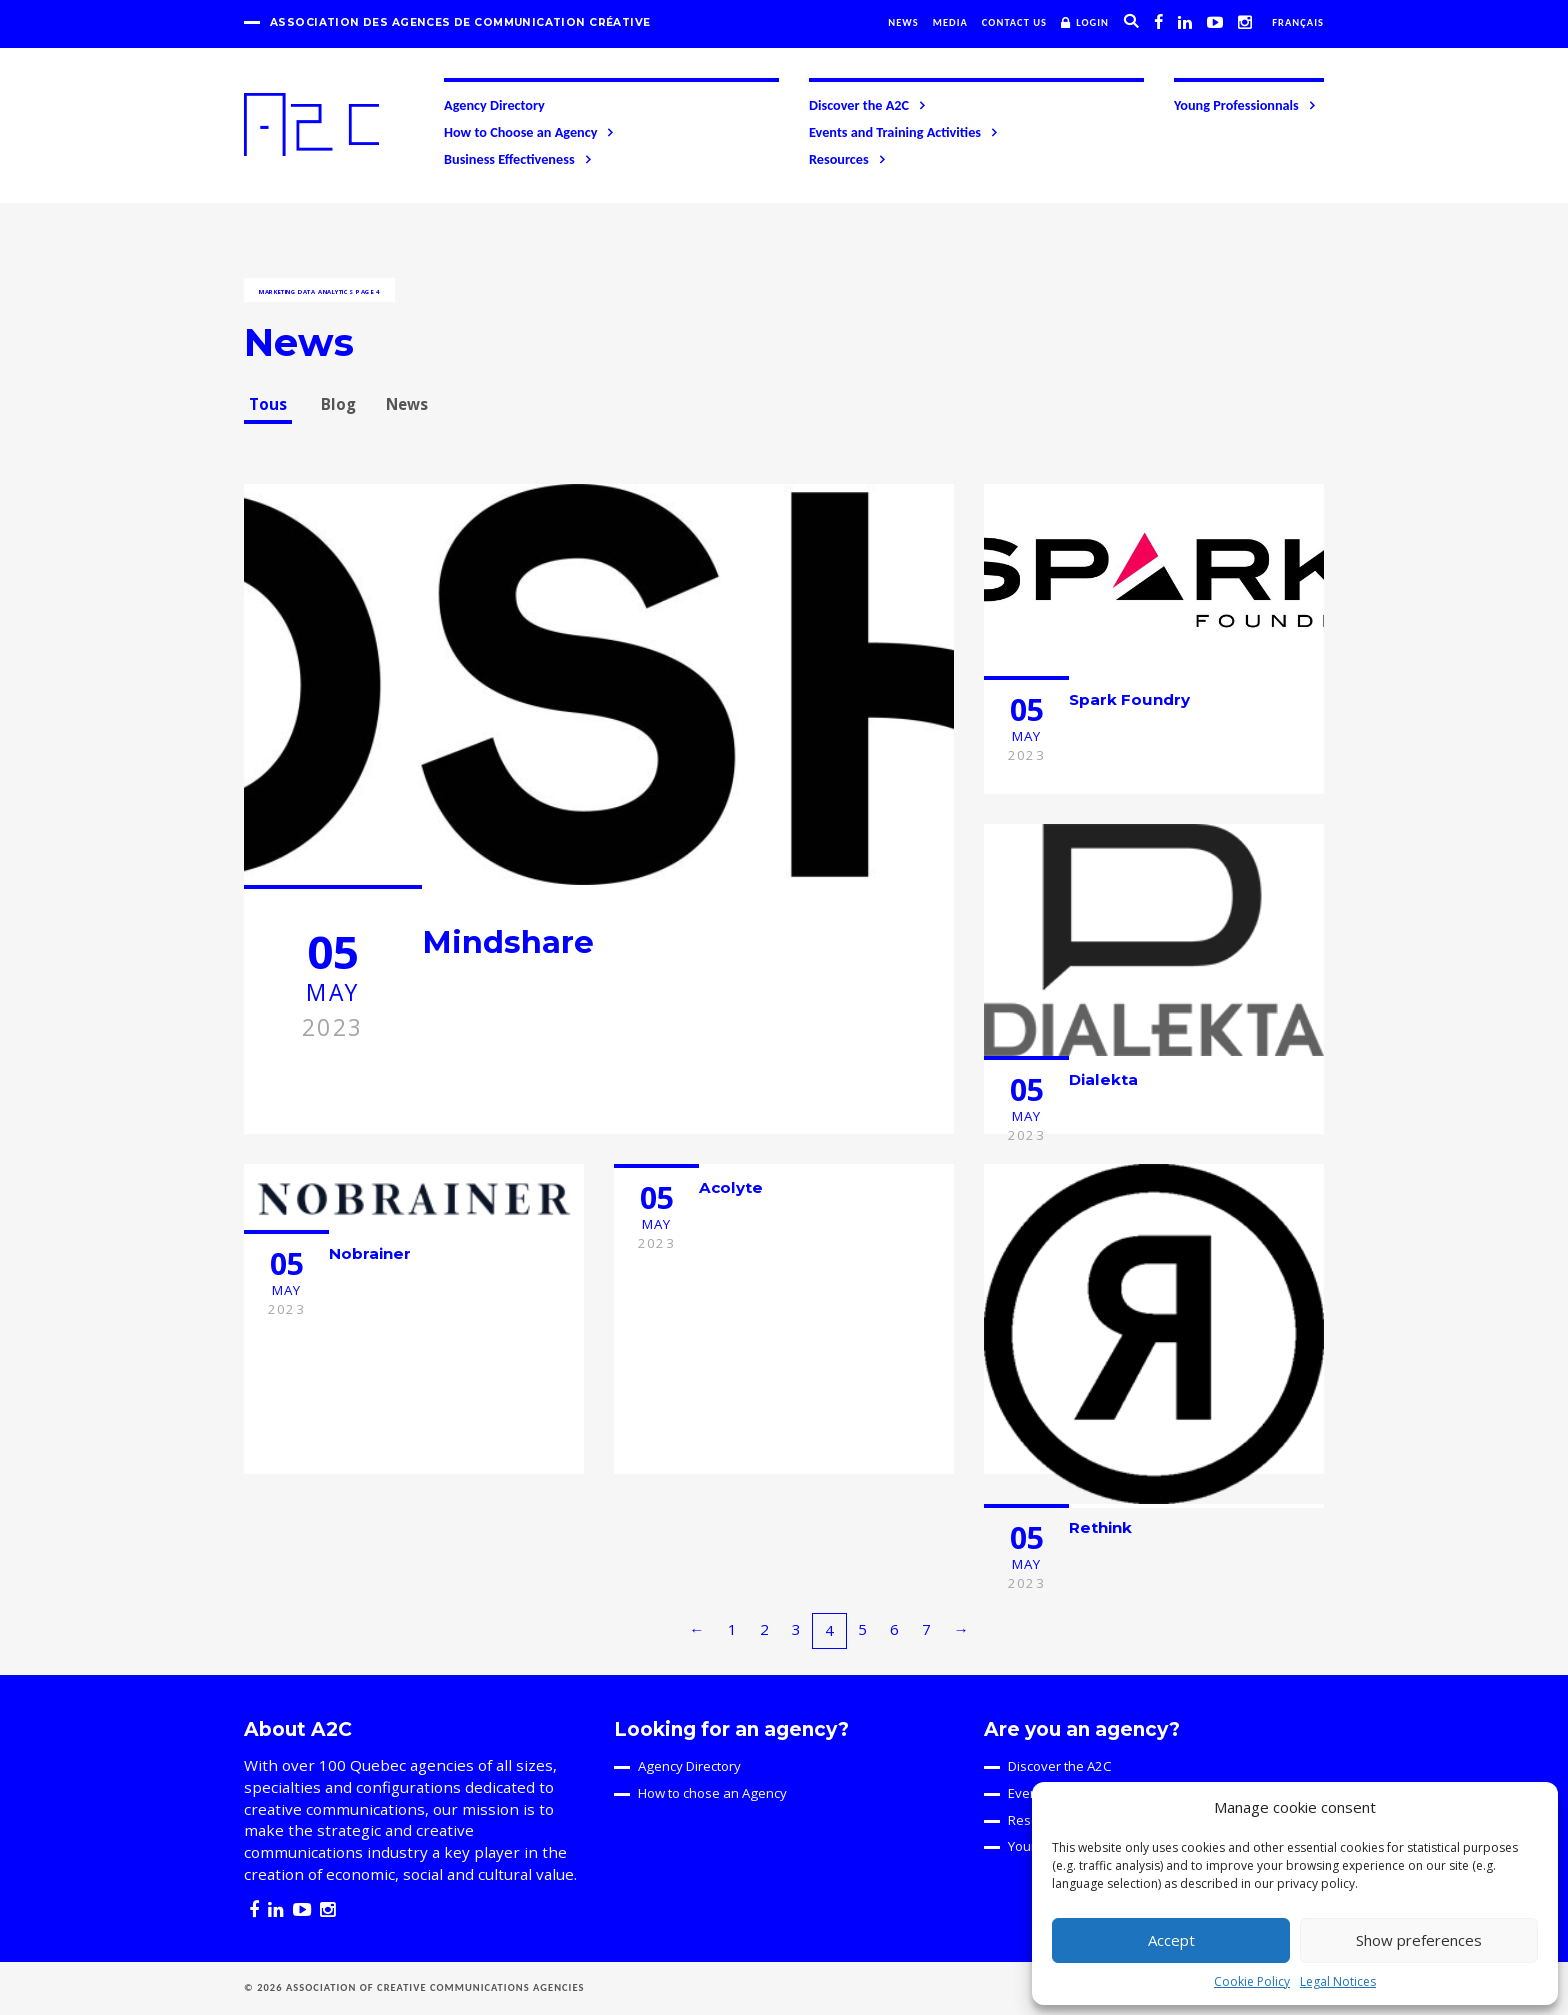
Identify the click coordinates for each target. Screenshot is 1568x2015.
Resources (848, 159)
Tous (268, 404)
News (903, 22)
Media (950, 22)
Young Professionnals (1246, 105)
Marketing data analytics (306, 292)
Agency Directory (494, 105)
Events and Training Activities (904, 132)
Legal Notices (1338, 1981)
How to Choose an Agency (530, 132)
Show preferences (1419, 1940)
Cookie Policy (1252, 1981)
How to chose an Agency (712, 1793)
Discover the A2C (868, 105)
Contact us (1014, 22)
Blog (338, 404)
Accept (1171, 1940)
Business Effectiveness (519, 159)
